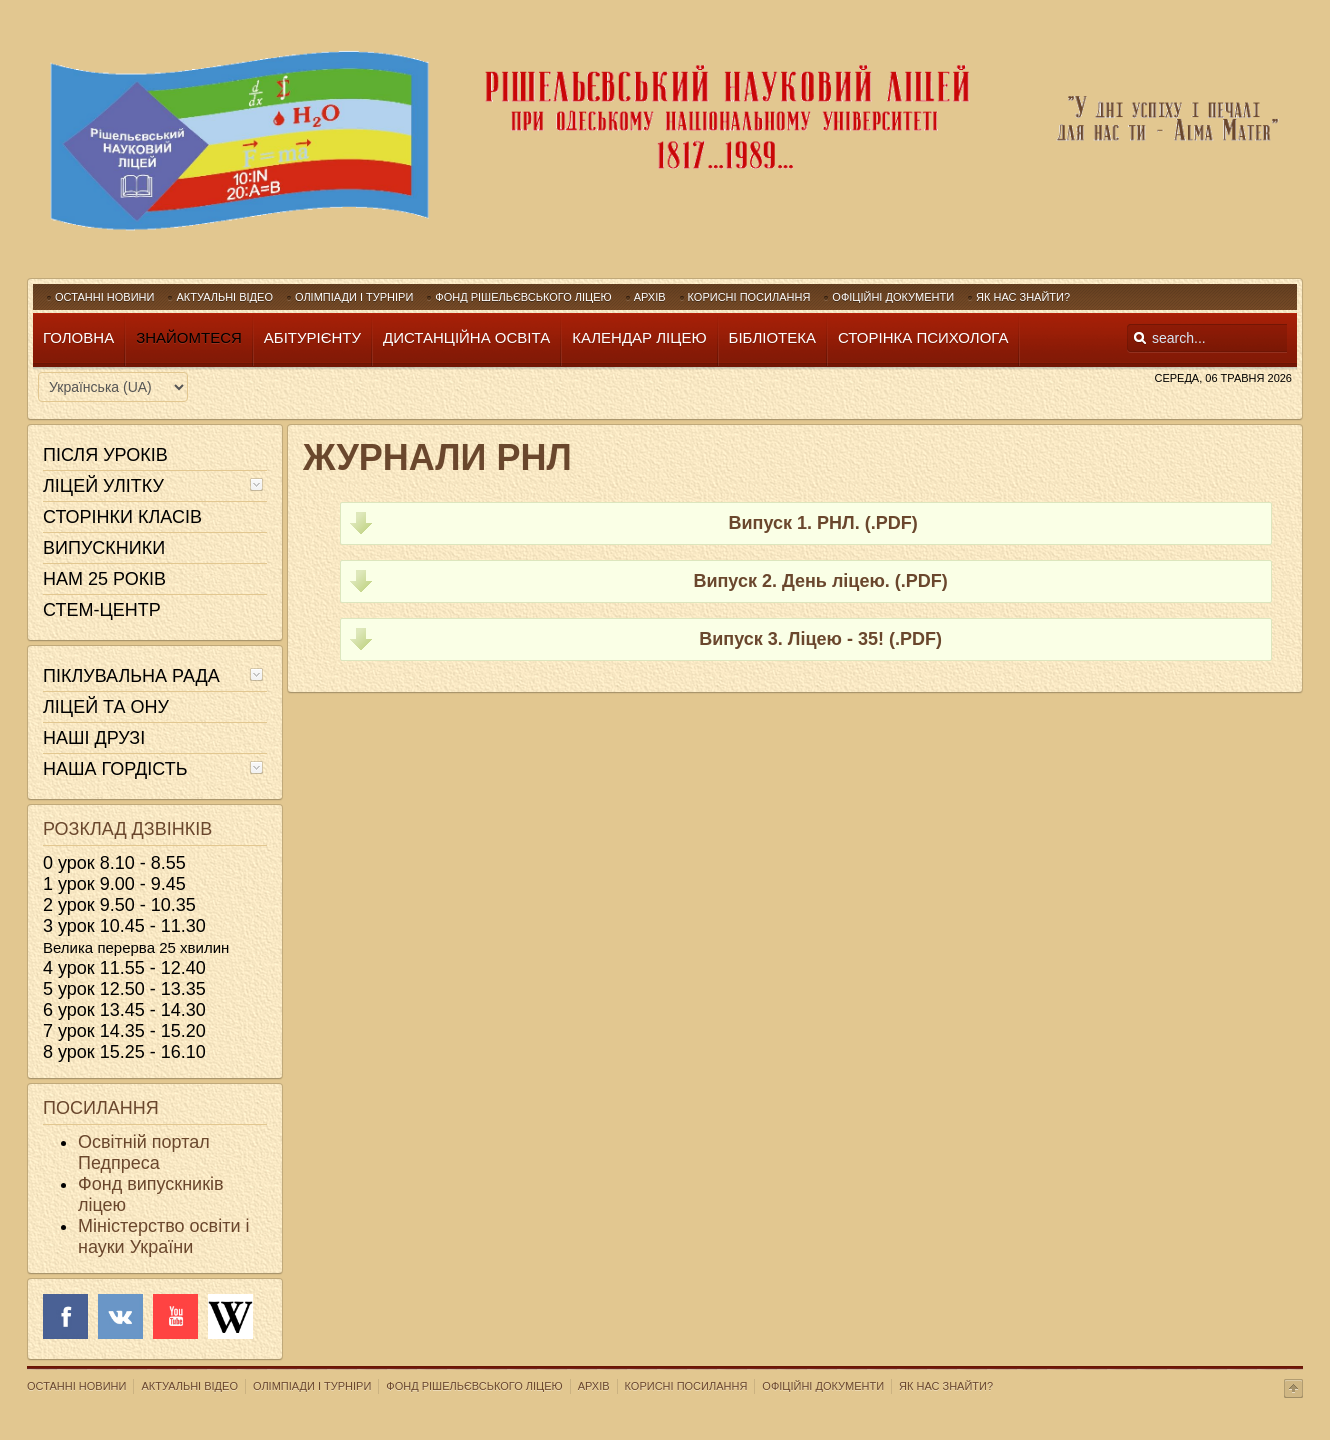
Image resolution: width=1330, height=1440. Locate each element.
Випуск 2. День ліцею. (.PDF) (820, 581)
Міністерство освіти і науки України (163, 1236)
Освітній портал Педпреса (144, 1152)
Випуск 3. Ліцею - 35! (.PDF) (820, 639)
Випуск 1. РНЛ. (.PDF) (821, 523)
